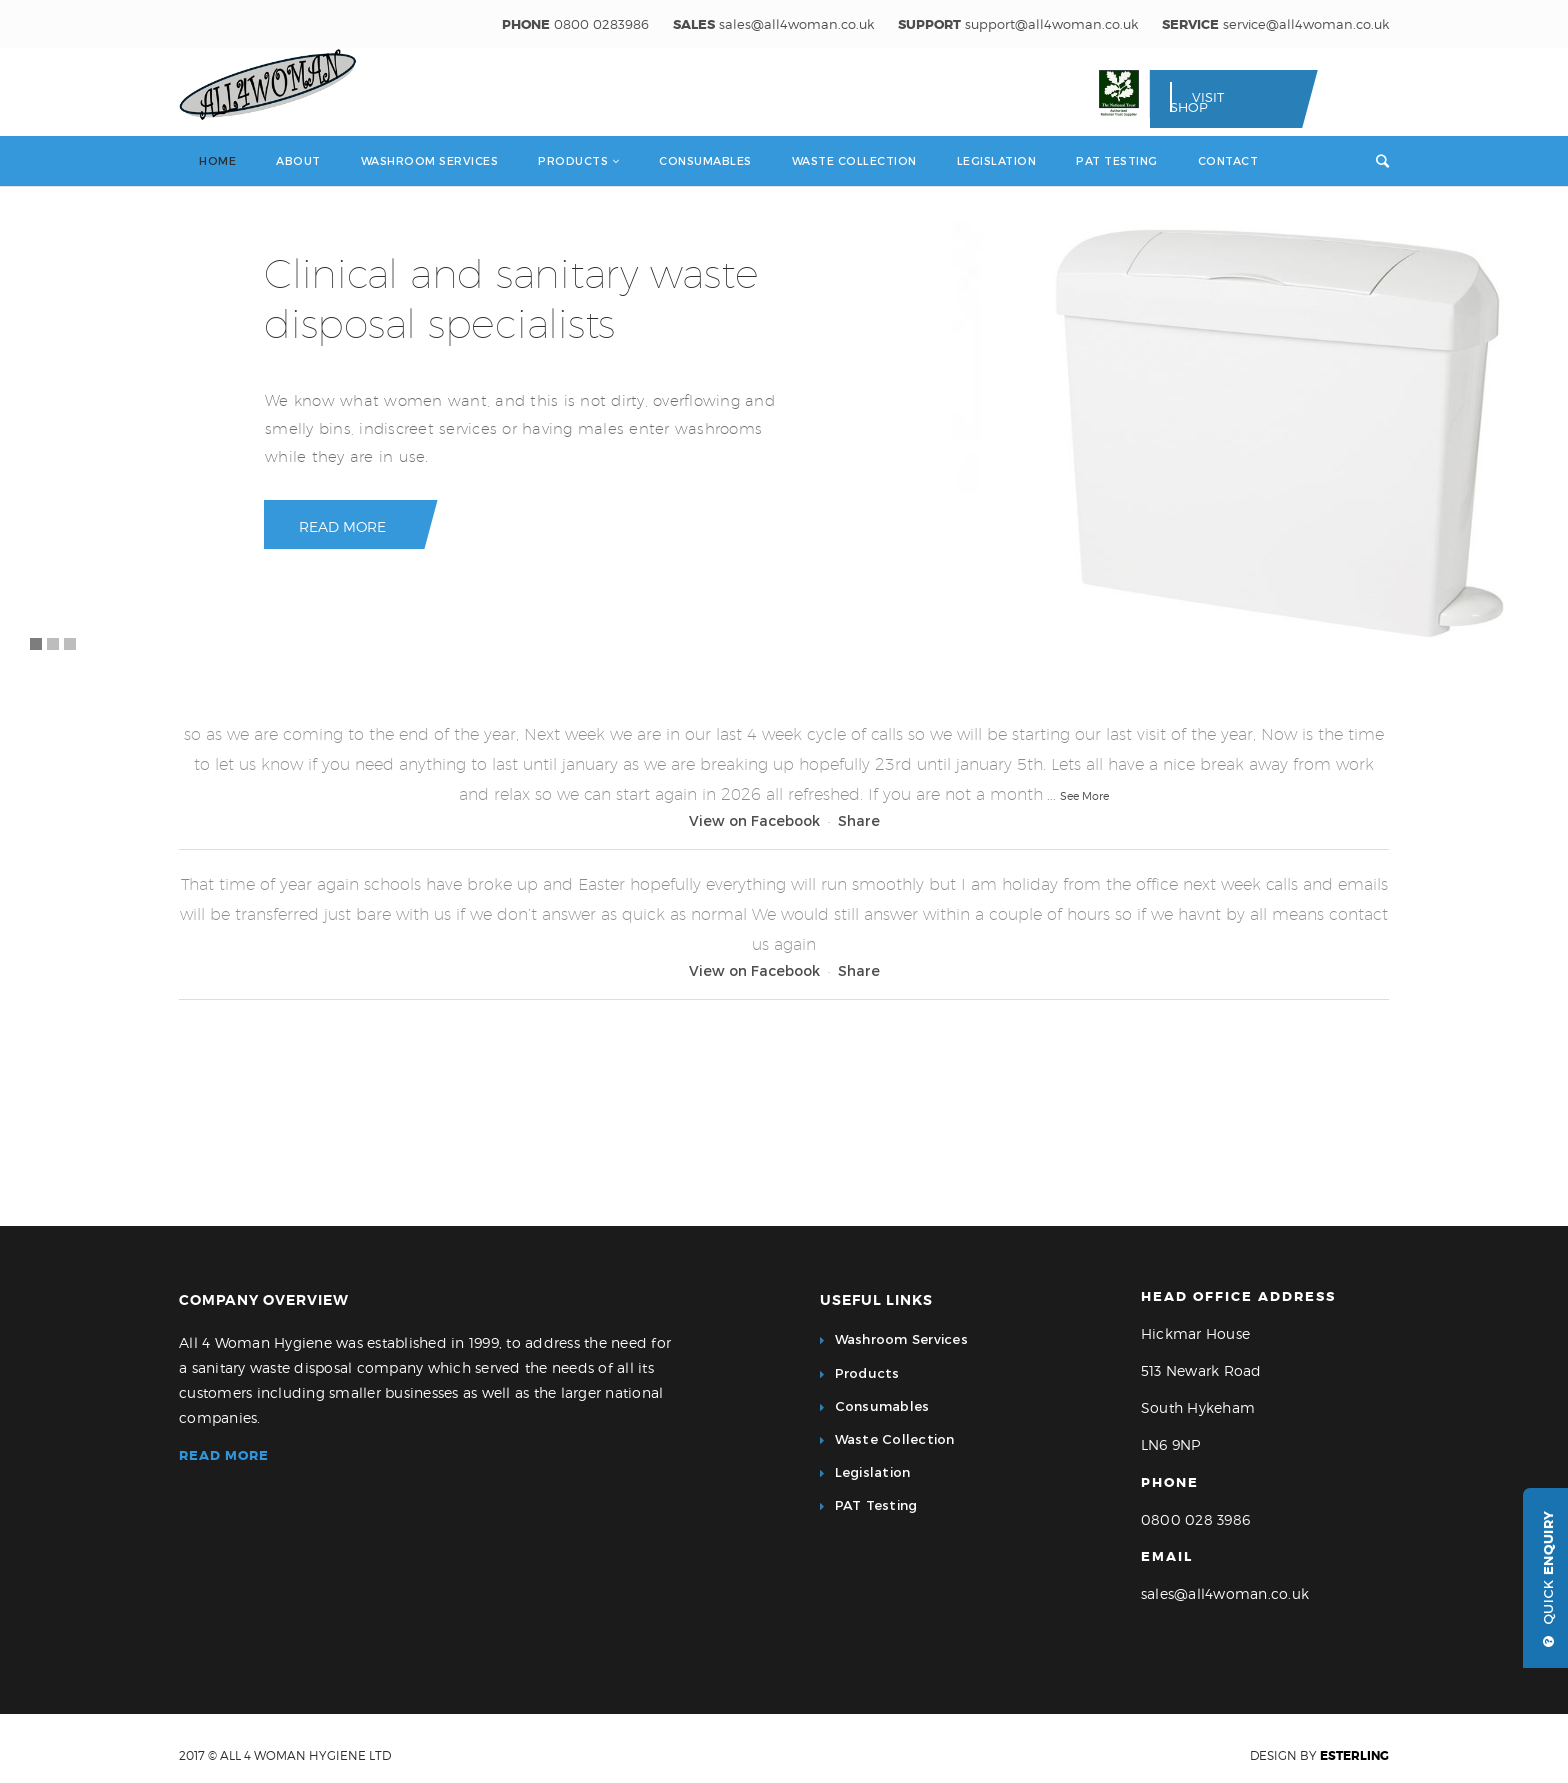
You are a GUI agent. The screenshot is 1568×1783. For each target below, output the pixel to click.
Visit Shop (1197, 102)
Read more (224, 1455)
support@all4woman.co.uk (1051, 24)
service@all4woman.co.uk (1306, 24)
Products (867, 1373)
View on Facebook (754, 821)
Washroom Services (901, 1339)
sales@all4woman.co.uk (796, 24)
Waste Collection (895, 1439)
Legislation (873, 1472)
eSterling (1354, 1756)
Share (859, 821)
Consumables (882, 1406)
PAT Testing (876, 1505)
